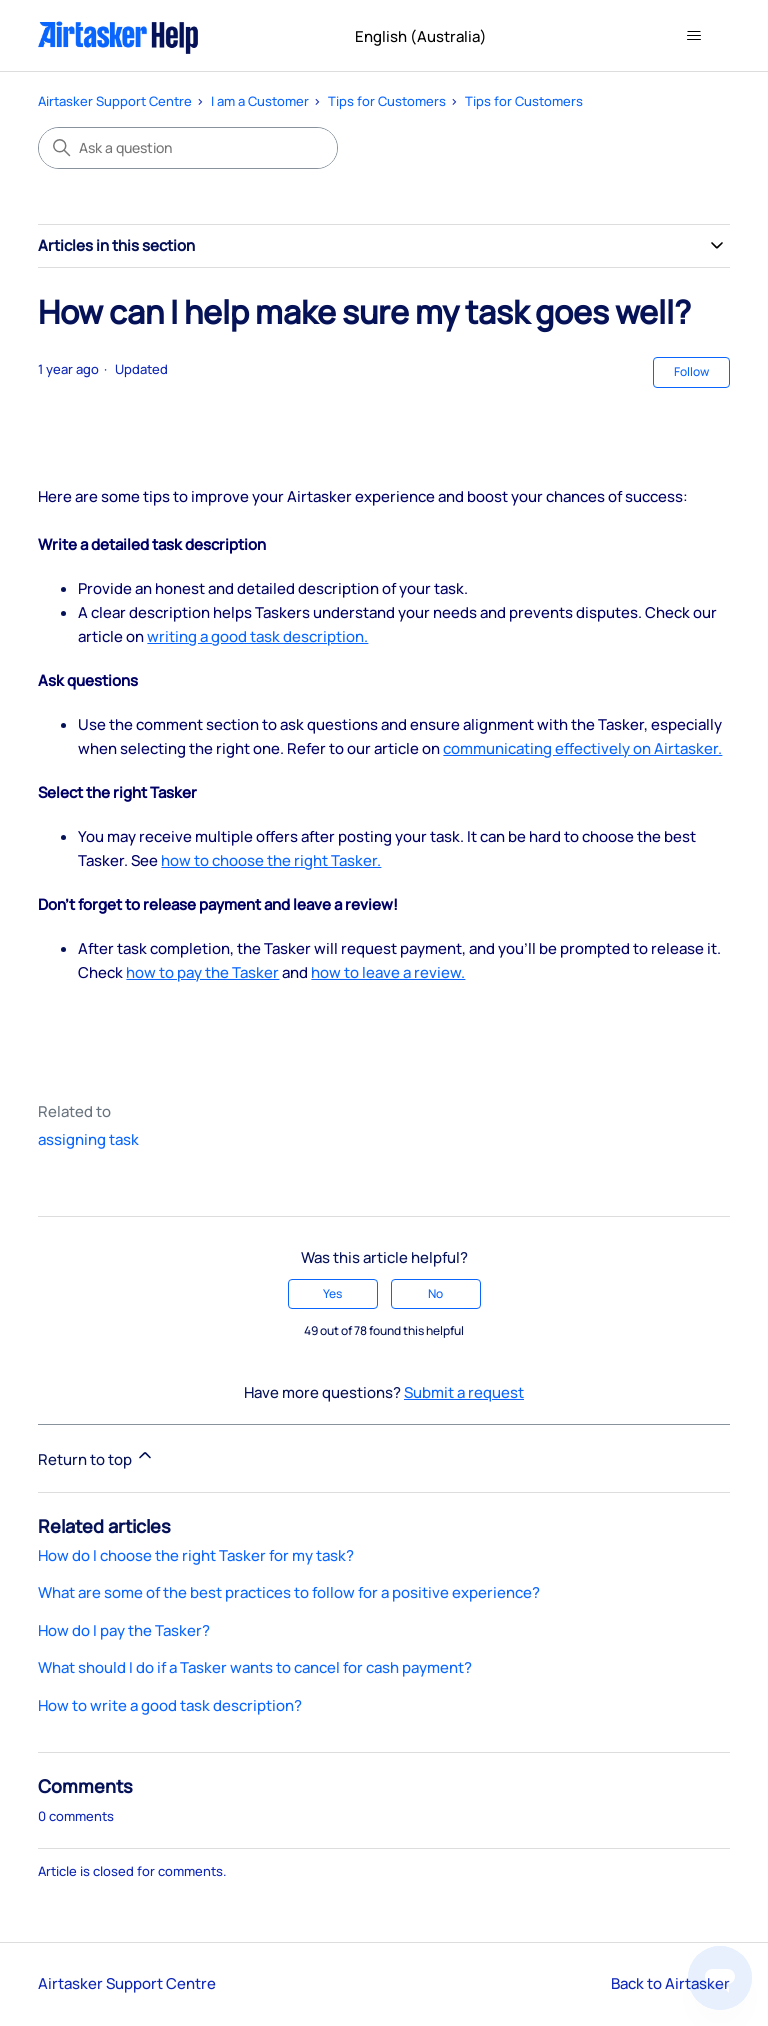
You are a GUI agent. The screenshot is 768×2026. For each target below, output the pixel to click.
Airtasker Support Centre (115, 101)
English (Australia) (428, 36)
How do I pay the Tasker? (124, 1630)
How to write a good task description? (170, 1705)
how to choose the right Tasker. (271, 860)
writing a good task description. (257, 636)
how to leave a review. (388, 972)
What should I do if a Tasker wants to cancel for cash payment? (255, 1667)
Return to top (96, 1457)
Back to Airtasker (670, 1983)
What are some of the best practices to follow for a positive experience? (289, 1592)
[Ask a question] (188, 148)
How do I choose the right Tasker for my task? (196, 1555)
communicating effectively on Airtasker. (582, 748)
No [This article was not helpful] (435, 1293)
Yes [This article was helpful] (332, 1293)
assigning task (88, 1139)
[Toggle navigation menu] (694, 36)
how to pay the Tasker (202, 972)
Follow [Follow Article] (691, 371)
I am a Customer (260, 101)
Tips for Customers (387, 101)
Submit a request (464, 1392)
